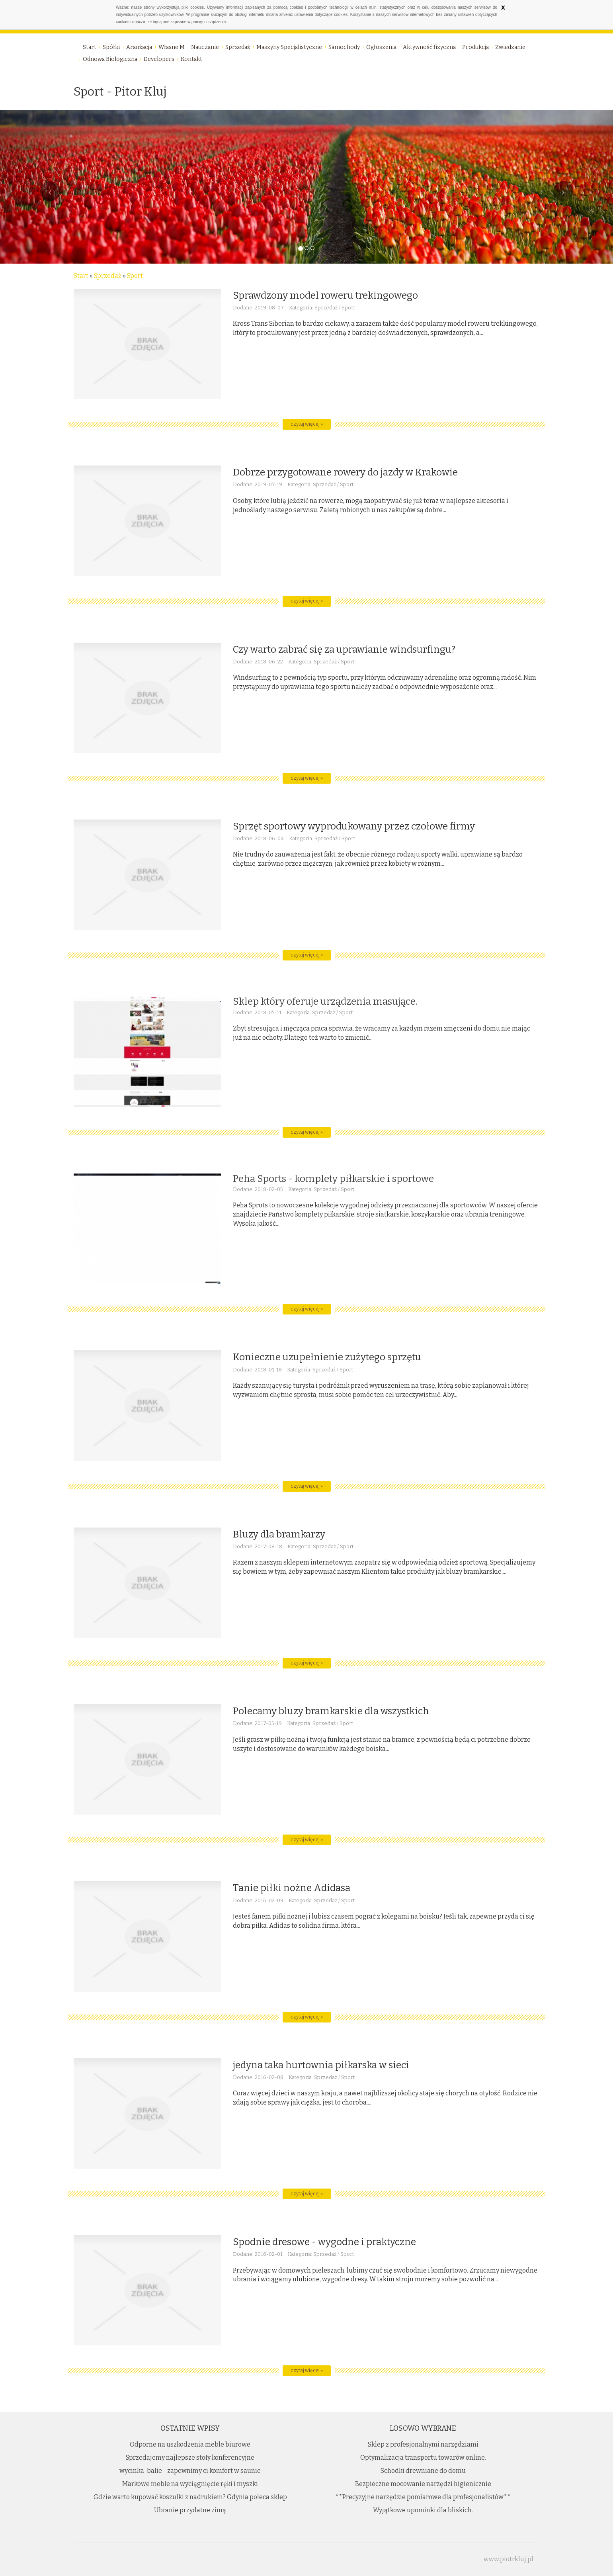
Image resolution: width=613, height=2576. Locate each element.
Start (81, 276)
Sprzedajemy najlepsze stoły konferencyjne (190, 2457)
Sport (135, 276)
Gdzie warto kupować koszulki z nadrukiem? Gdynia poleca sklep (190, 2497)
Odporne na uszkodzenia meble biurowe (190, 2444)
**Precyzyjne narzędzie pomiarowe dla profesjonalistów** (423, 2497)
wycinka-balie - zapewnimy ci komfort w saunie (190, 2470)
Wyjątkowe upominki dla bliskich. (423, 2510)
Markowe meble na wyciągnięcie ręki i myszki (190, 2484)
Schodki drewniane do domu (423, 2470)
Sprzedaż (107, 276)
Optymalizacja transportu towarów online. (423, 2457)
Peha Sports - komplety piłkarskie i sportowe (333, 1178)
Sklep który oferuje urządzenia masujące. (325, 1001)
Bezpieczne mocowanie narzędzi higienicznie (423, 2484)
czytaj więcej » (307, 424)
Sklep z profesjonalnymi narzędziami (423, 2444)
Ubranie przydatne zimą (190, 2510)
